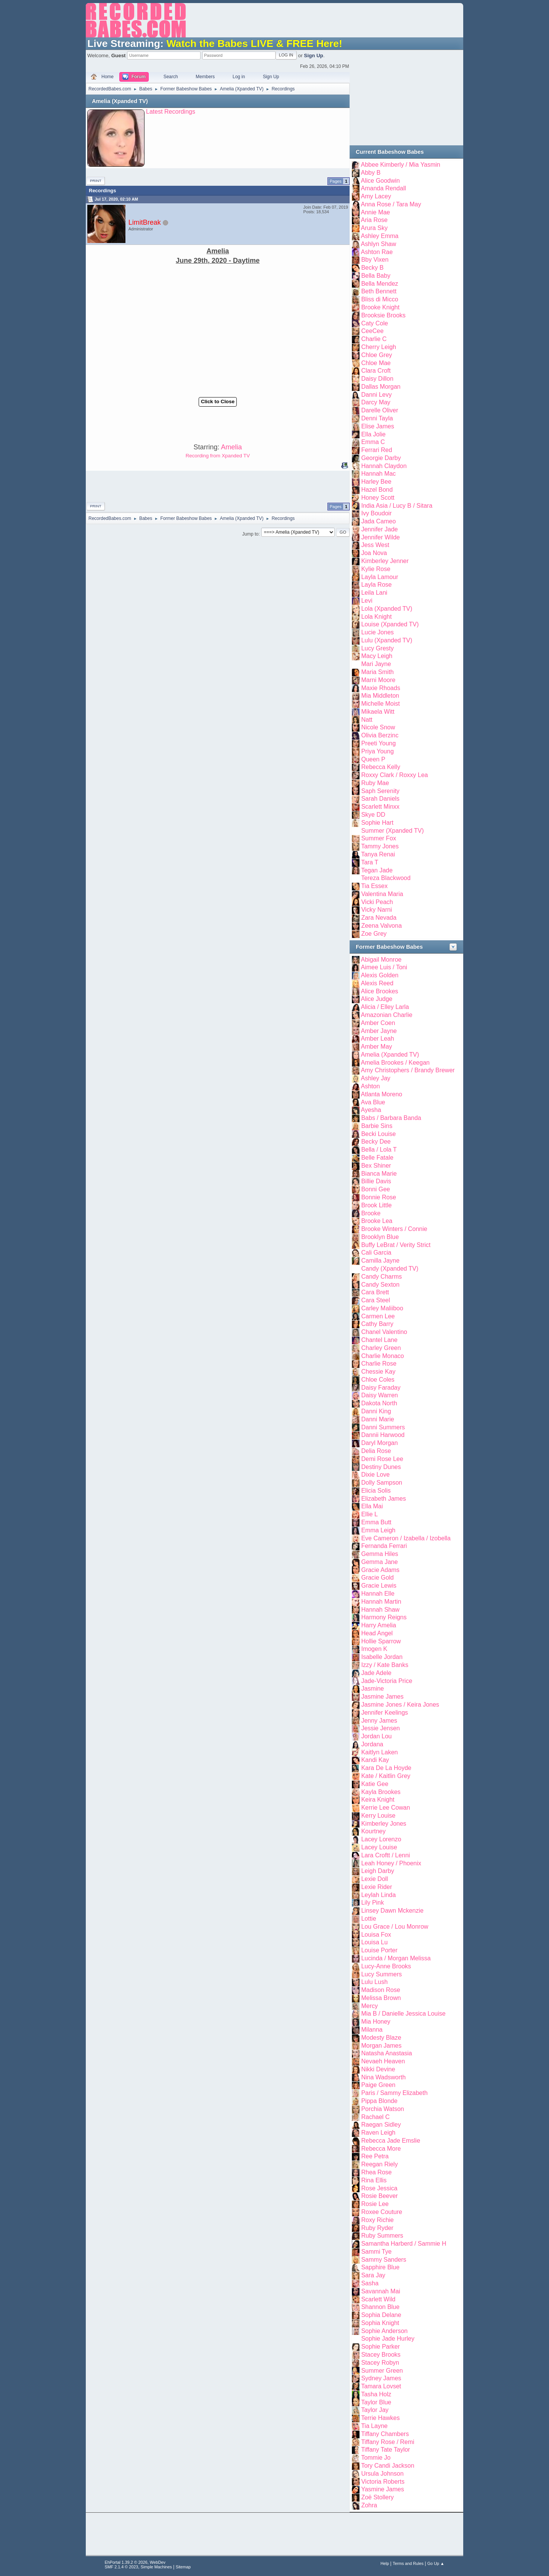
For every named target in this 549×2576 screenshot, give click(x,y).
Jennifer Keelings (384, 1712)
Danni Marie (377, 1419)
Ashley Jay (375, 1078)
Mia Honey (375, 2021)
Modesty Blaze (381, 2037)
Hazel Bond (377, 489)
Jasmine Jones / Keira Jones (400, 1704)
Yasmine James (382, 2489)
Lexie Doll (374, 1879)
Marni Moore (378, 680)
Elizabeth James (383, 1498)
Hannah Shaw (380, 1609)
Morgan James (381, 2045)
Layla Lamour (379, 577)
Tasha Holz (376, 2394)
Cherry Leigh (378, 347)
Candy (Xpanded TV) (389, 1268)
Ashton (370, 1086)
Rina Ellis (374, 2180)
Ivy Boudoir (376, 513)
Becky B (372, 267)
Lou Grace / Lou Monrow (394, 1926)
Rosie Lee (374, 2204)
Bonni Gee (375, 1189)
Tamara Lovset (381, 2386)
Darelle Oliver (379, 410)
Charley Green (381, 1348)
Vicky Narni (376, 909)
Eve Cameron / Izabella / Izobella (406, 1538)
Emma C (373, 442)
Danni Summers (383, 1427)
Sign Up (313, 55)
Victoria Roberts (382, 2481)
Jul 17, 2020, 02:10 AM (116, 199)
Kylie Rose (375, 569)
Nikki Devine (378, 2069)
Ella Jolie (373, 434)
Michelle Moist (380, 703)
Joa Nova (374, 553)
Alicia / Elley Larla (385, 1007)
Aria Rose (374, 220)
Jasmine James (382, 1696)
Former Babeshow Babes (389, 947)
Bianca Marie (378, 1173)
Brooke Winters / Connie (394, 1229)
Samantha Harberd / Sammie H (403, 2243)
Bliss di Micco (379, 299)
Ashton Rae (377, 252)
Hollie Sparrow (381, 1641)
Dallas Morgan (380, 386)
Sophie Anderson (384, 2331)
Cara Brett (375, 1292)
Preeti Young (378, 743)
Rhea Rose (376, 2172)
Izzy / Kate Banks (384, 1665)
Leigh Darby (377, 1871)
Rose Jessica (379, 2188)
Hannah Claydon (383, 466)
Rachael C (375, 2117)
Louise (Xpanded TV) (390, 624)
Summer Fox (378, 838)
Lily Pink (372, 1902)
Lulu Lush (374, 1982)
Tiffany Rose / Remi (387, 2442)
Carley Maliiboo (382, 1308)
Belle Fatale (377, 1157)
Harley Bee (376, 481)
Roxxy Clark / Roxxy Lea (394, 775)
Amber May (376, 1046)
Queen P (373, 759)
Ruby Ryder (377, 2228)
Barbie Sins (376, 1126)
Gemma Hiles (379, 1554)
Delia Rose (376, 1451)
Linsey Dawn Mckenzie (392, 1910)
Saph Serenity (380, 791)
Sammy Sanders (383, 2259)
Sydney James (381, 2378)
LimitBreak (144, 222)
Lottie (368, 1918)
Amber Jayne (379, 1031)
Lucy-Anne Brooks (386, 1966)
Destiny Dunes (381, 1467)
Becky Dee (375, 1141)
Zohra (369, 2505)
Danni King (376, 1411)
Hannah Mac (378, 473)
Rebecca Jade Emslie (390, 2140)
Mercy (369, 2006)
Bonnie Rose (378, 1197)
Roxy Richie (377, 2220)
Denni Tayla (377, 418)
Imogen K (374, 1649)
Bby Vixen (374, 259)
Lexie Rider (376, 1887)
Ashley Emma (380, 236)
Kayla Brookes (380, 1792)
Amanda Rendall (383, 188)
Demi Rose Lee (382, 1459)
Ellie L (369, 1514)
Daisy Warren (379, 1395)
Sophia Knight (380, 2323)
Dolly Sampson (381, 1482)
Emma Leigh (378, 1530)
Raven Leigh (378, 2132)
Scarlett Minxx (380, 806)
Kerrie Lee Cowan (385, 1807)
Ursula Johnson (382, 2473)
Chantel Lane (379, 1340)
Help (384, 2563)
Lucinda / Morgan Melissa (395, 1958)
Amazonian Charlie (387, 1015)
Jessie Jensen (380, 1728)
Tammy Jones (380, 846)
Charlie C (374, 339)
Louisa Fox (376, 1934)
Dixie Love (375, 1474)
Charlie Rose (378, 1363)
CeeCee (372, 331)
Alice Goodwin (380, 180)
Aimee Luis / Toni (384, 967)
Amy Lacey (376, 196)
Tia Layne (374, 2426)
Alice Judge (377, 999)
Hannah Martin (381, 1601)
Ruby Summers (382, 2235)
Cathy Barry (377, 1324)
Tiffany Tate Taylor (385, 2449)
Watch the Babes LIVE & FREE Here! (254, 43)
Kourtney (373, 1831)
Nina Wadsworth (383, 2077)
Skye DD (373, 814)
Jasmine (372, 1688)
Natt (366, 719)
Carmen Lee (378, 1316)
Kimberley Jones (383, 1823)
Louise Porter (379, 1950)
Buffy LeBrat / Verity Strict (395, 1245)
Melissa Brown (381, 1998)
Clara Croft (375, 370)
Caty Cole (374, 323)
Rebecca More (381, 2148)
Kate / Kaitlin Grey (385, 1776)
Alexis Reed (377, 983)
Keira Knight (377, 1799)
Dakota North (379, 1403)
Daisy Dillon (377, 378)
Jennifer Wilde (380, 537)
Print (95, 181)
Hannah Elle (377, 1593)
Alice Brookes (379, 991)
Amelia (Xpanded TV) (120, 101)
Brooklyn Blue (380, 1237)
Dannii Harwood (383, 1435)
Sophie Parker (380, 2346)
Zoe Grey (374, 933)
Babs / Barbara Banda (391, 1118)
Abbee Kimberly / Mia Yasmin (400, 164)
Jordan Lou (376, 1736)
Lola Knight (376, 616)
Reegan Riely (379, 2164)
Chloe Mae (375, 363)
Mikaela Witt (377, 711)
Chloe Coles (377, 1379)
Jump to (250, 534)
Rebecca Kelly (380, 767)
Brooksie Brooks (383, 315)
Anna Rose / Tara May (391, 204)
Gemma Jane (379, 1562)
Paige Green (378, 2085)
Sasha (369, 2283)
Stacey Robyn (380, 2362)
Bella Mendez (379, 283)
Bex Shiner (376, 1165)
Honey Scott (377, 497)
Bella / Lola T (378, 1149)
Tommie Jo (375, 2457)
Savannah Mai (380, 2291)
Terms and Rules (408, 2563)
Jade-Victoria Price (386, 1681)
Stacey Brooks (380, 2354)
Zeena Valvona (381, 925)
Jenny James (379, 1720)
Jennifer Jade (379, 529)
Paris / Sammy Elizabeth (394, 2093)
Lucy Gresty (377, 648)
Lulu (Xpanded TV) (386, 640)
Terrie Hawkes (380, 2418)
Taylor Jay (374, 2410)
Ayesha (371, 1110)
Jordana (372, 1744)
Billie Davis (376, 1181)
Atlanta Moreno (381, 1094)
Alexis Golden (380, 975)
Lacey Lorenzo (381, 1839)
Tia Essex (374, 886)
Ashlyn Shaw (378, 244)
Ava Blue (373, 1102)
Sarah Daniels (380, 798)
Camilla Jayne (380, 1260)
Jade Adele (376, 1673)
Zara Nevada (378, 917)
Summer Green (382, 2370)
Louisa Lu (374, 1942)
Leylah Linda (378, 1895)
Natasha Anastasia (386, 2053)
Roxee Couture (381, 2212)
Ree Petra (374, 2156)
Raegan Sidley (381, 2124)
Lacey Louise (379, 1847)
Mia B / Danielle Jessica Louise (403, 2013)
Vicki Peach (377, 902)
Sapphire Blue (380, 2267)
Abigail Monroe (381, 959)
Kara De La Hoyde (386, 1768)
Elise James (377, 426)
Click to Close (217, 401)
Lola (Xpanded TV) (386, 608)
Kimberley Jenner (384, 561)
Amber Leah (377, 1038)
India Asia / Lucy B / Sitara (396, 505)
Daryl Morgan (379, 1443)
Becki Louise (378, 1134)
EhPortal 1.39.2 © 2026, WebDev (135, 2562)
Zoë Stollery (377, 2497)
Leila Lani (374, 592)
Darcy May (375, 402)
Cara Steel (375, 1300)
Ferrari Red (376, 450)
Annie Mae (375, 212)
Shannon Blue (380, 2307)
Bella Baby (375, 275)
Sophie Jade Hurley (387, 2338)
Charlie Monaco (382, 1356)
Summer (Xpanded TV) (392, 830)
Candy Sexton (380, 1284)
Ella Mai (372, 1506)
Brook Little (376, 1205)
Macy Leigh (376, 656)
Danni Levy (376, 394)
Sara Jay (373, 2275)
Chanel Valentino (384, 1332)
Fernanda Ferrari (384, 1546)
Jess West (375, 545)
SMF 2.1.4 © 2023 (121, 2567)
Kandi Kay (375, 1760)
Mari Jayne (376, 664)
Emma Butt (376, 1522)
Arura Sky (374, 228)
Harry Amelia (378, 1625)
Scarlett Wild (378, 2299)
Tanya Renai (378, 854)
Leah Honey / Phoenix (391, 1863)
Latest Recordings (170, 111)
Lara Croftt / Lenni (385, 1855)
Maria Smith (377, 672)
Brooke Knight (380, 307)
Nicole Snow (378, 727)
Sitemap (183, 2567)
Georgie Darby (381, 458)
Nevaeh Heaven (383, 2061)
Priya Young (377, 751)
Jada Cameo (378, 521)
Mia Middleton (380, 695)
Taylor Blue (376, 2402)
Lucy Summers (381, 1974)
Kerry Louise (378, 1815)
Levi (366, 600)
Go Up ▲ (436, 2563)
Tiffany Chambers (385, 2434)
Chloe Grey (376, 355)
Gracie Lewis (378, 1585)
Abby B (371, 172)
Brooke (370, 1213)
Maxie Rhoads (380, 688)
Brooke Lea (376, 1221)
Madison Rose (380, 1990)
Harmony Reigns (383, 1617)
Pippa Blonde (379, 2101)
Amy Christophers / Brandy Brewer (408, 1070)
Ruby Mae (375, 783)
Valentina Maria (382, 894)
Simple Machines (156, 2567)
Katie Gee (374, 1784)
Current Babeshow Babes (390, 152)
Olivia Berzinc (379, 735)
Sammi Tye (376, 2251)
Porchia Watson (382, 2109)
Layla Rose (376, 584)
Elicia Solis (375, 1490)
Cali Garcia (376, 1252)
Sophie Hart (377, 822)
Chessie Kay (378, 1371)
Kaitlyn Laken (379, 1752)
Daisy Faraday (380, 1387)
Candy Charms (381, 1276)
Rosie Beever (379, 2196)
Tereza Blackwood (386, 878)
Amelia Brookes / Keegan (395, 1062)
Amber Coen (378, 1023)
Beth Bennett (378, 291)
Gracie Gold (377, 1577)
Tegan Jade (377, 870)
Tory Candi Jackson (387, 2465)
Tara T (369, 862)
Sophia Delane (381, 2315)
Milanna (371, 2029)
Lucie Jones (377, 632)
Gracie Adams (380, 1570)
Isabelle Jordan (381, 1657)
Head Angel (377, 1633)
